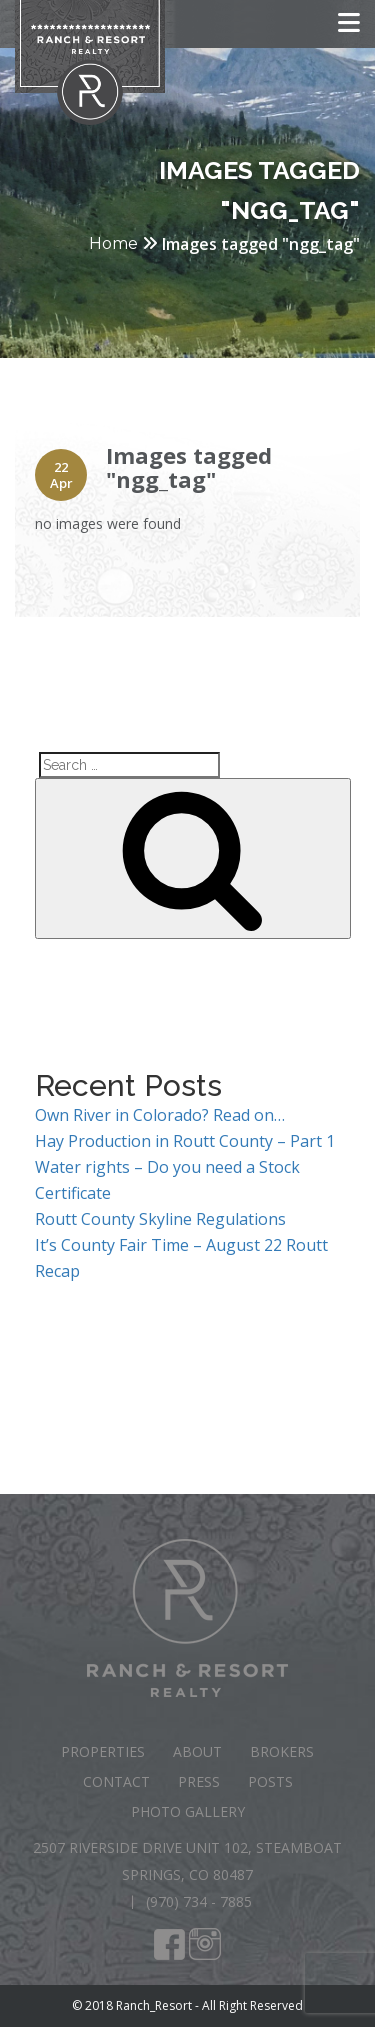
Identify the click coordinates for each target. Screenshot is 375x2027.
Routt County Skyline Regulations (160, 1219)
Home (113, 243)
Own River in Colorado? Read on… (160, 1115)
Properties (103, 1751)
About (197, 1751)
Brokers (282, 1751)
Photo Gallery (188, 1811)
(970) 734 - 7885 (199, 1901)
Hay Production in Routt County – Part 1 (185, 1141)
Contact (116, 1781)
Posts (270, 1781)
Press (199, 1781)
